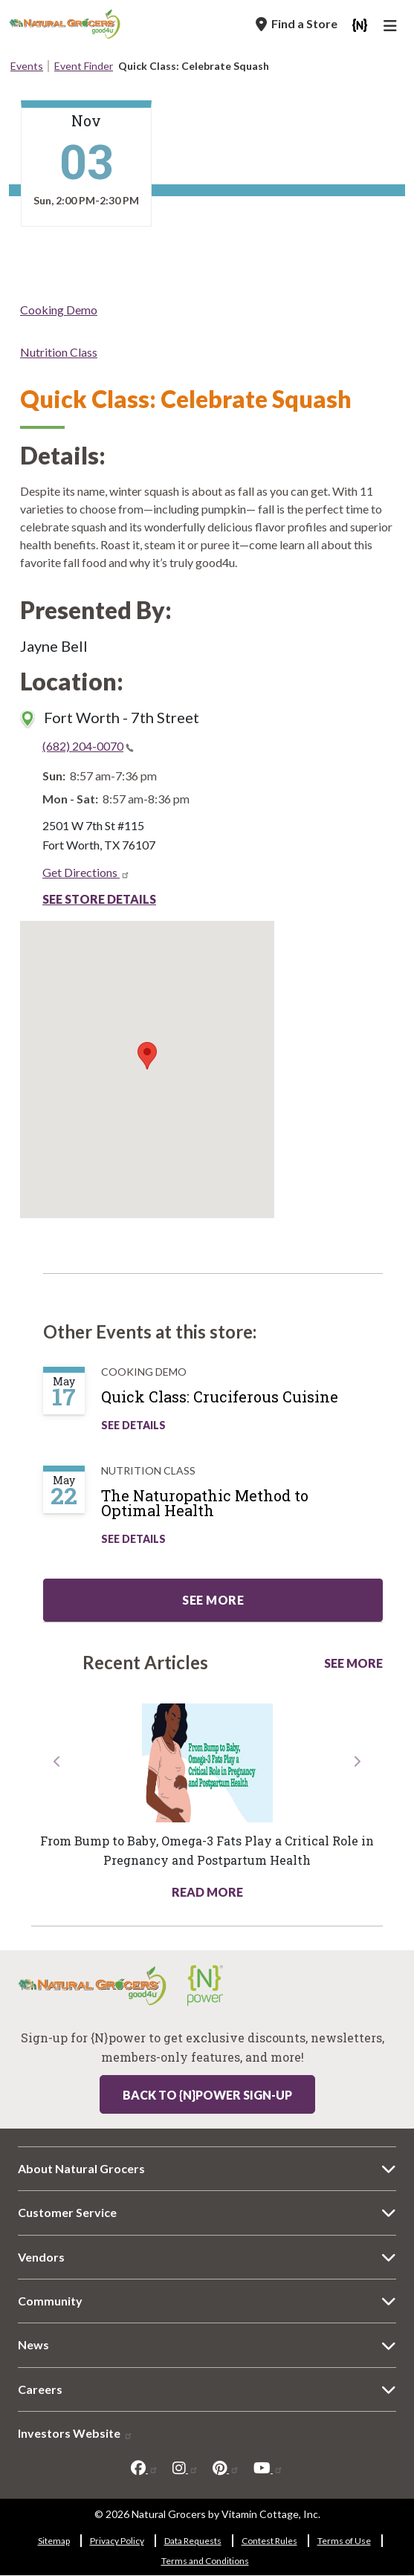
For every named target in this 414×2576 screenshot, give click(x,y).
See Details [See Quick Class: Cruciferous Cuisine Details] (133, 1425)
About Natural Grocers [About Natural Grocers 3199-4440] (81, 2168)
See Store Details (99, 899)
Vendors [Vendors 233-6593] (41, 2257)
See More (353, 1663)
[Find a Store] (296, 23)
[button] (57, 1826)
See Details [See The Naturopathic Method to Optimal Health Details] (133, 1539)
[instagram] (185, 2468)
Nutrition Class (58, 352)
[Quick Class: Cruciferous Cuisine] (234, 1402)
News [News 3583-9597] (33, 2344)
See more (213, 1600)
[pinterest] (226, 2468)
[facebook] (144, 2468)
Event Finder (83, 65)
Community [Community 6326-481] (50, 2301)
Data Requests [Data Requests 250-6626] (192, 2540)
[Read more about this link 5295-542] (207, 1762)
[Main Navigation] (392, 27)
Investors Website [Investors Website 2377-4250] (75, 2433)
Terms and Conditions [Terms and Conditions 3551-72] (205, 2560)
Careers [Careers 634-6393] (40, 2389)
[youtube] (268, 2468)
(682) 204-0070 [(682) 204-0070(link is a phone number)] (88, 746)
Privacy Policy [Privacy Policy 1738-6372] (117, 2540)
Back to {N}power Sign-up (207, 2095)
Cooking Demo (58, 309)
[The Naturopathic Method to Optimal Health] (249, 1509)
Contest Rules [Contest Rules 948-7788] (269, 2540)
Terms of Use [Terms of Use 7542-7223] (344, 2540)
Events (26, 65)
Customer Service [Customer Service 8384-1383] (67, 2212)
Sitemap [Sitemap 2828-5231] (54, 2540)
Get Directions (86, 872)
